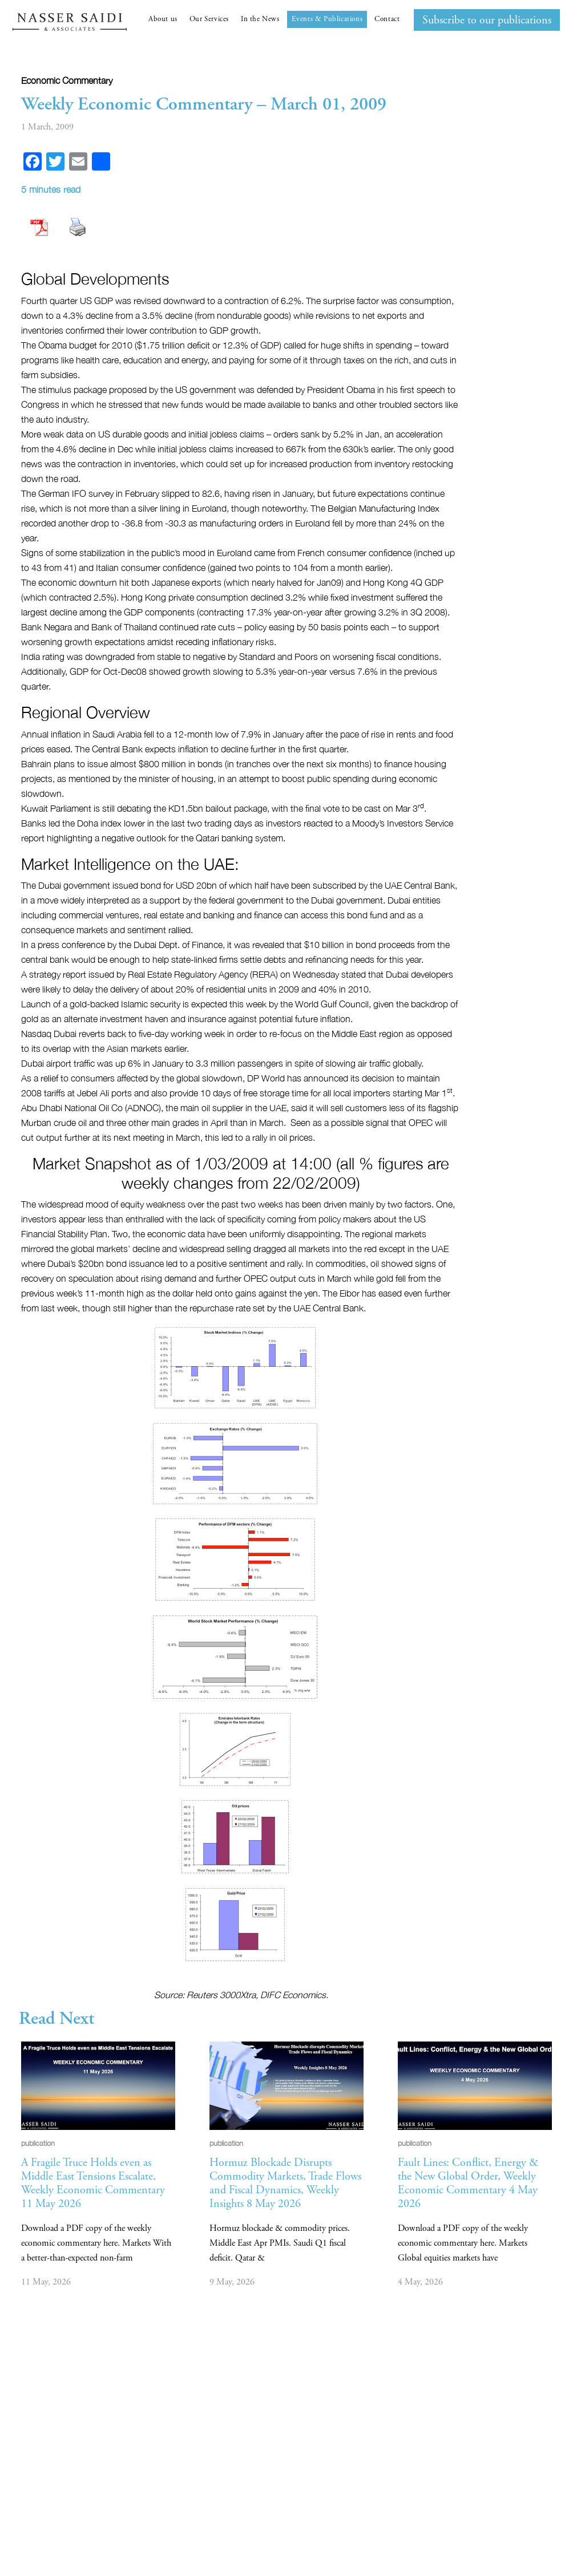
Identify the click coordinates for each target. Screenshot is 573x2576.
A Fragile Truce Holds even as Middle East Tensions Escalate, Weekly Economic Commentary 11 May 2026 (93, 2183)
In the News (260, 19)
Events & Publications (327, 19)
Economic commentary (66, 80)
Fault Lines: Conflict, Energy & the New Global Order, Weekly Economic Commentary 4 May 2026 (468, 2183)
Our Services (209, 19)
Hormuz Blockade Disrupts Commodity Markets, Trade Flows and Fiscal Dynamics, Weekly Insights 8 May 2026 (285, 2183)
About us (162, 19)
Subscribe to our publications (486, 20)
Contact (387, 19)
